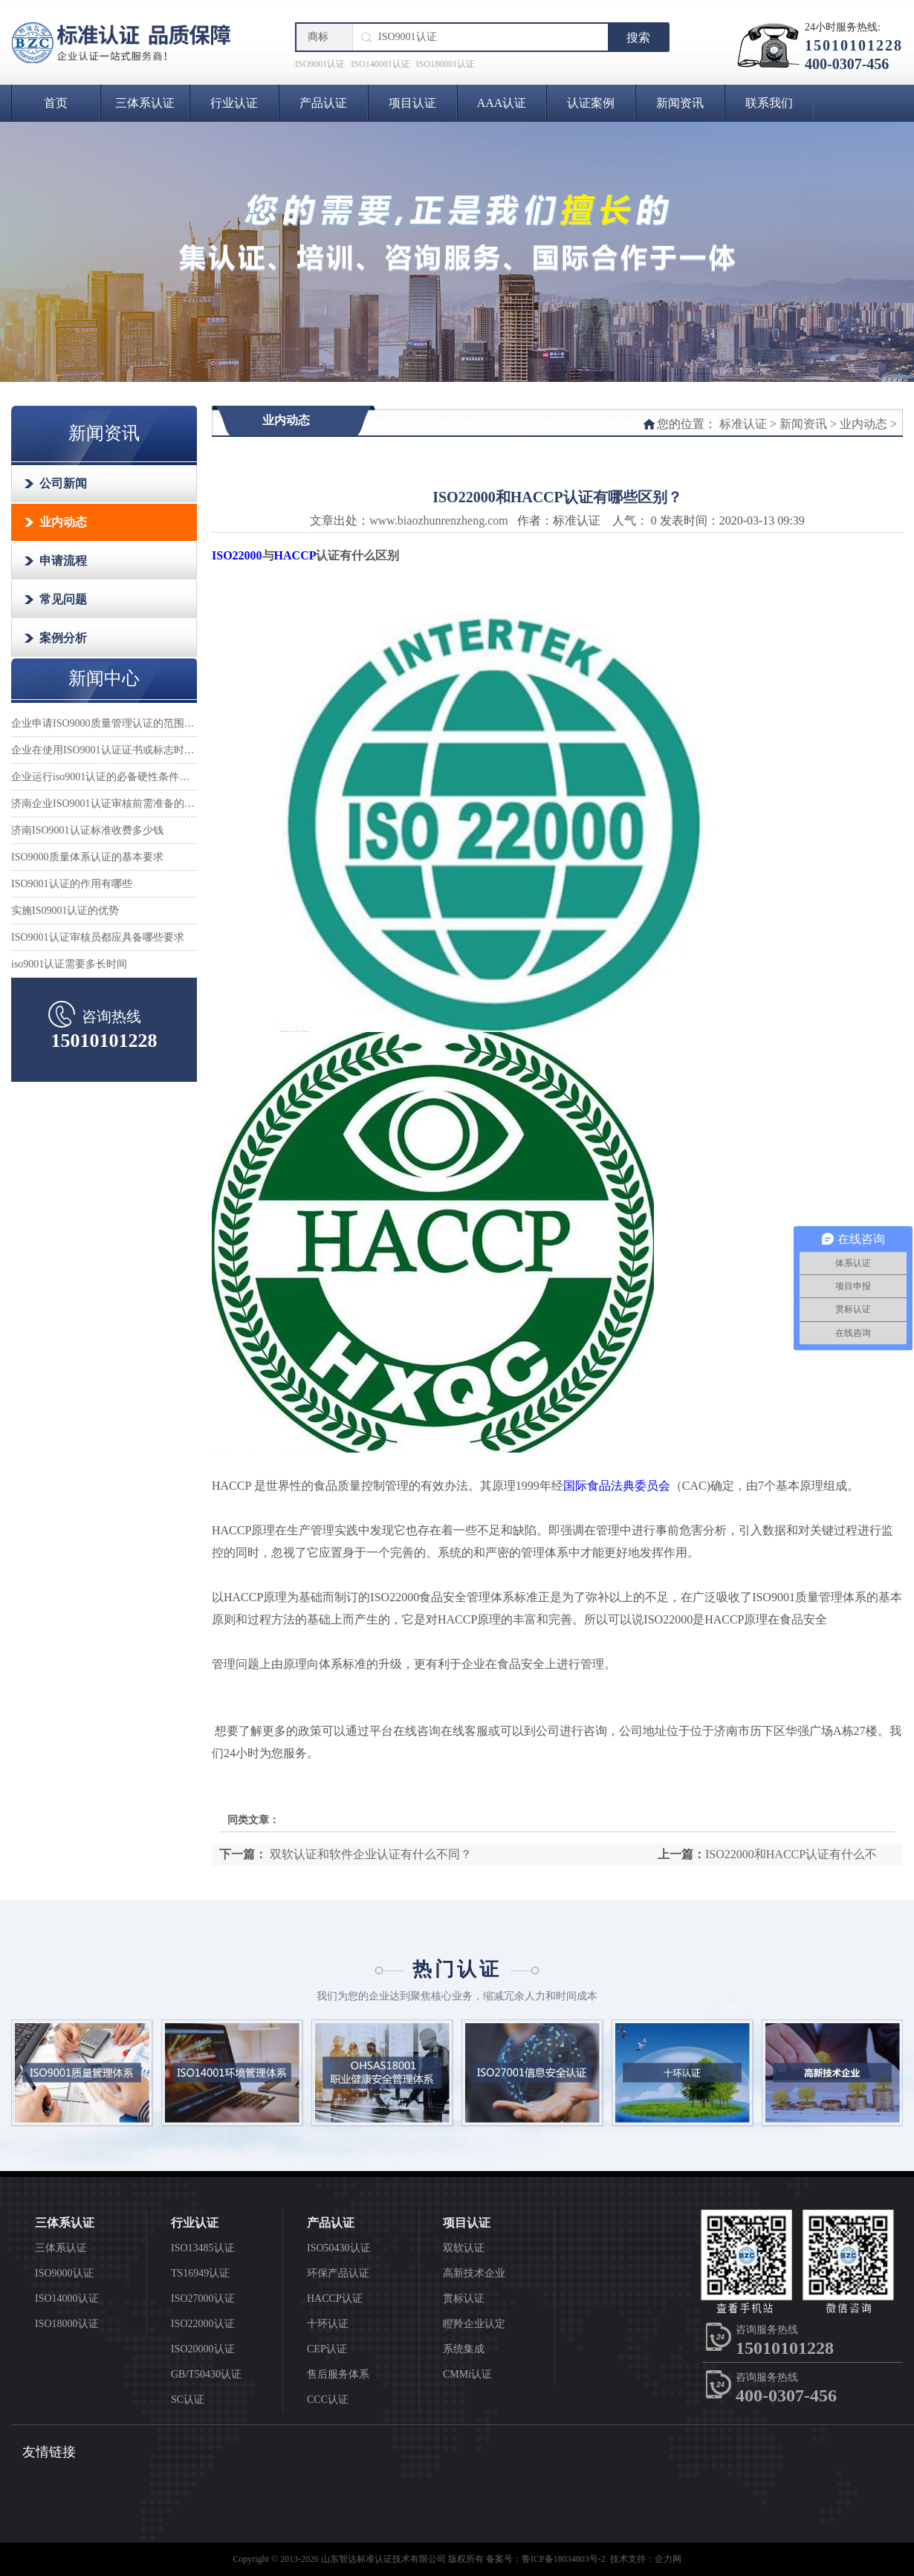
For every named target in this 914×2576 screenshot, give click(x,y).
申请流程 (63, 560)
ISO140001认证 (380, 64)
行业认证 (234, 103)
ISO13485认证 (203, 2248)
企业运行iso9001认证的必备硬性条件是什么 (104, 776)
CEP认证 (327, 2349)
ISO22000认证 (203, 2323)
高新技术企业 (474, 2273)
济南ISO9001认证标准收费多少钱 (87, 830)
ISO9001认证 (320, 64)
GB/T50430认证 (206, 2374)
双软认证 (463, 2248)
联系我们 (769, 103)
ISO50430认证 (339, 2248)
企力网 (668, 2559)
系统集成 (463, 2349)
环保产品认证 (338, 2273)
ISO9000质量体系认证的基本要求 (87, 857)
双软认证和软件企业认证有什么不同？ (369, 1854)
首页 (56, 103)
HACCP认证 (335, 2298)
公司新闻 (63, 483)
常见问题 (63, 599)
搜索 (638, 37)
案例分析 (63, 638)
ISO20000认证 (203, 2349)
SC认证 (187, 2399)
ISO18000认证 (67, 2323)
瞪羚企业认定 (474, 2323)
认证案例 (591, 103)
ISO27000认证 (203, 2298)
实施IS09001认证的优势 (65, 910)
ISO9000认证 (64, 2273)
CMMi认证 (467, 2374)
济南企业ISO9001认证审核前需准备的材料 (104, 803)
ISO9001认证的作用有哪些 (71, 883)
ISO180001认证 (445, 64)
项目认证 (412, 103)
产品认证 (323, 103)
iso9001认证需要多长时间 (69, 964)
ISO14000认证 (67, 2298)
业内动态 (63, 522)
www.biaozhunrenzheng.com (438, 520)
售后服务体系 (338, 2374)
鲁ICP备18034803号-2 (564, 2559)
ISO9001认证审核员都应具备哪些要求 (97, 937)
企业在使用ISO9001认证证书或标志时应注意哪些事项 (104, 750)
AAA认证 (502, 103)
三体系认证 (145, 103)
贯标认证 (463, 2298)
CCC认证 (328, 2399)
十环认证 (328, 2323)
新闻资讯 (680, 103)
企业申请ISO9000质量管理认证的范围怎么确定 (104, 723)
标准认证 (743, 424)
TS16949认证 (200, 2273)
